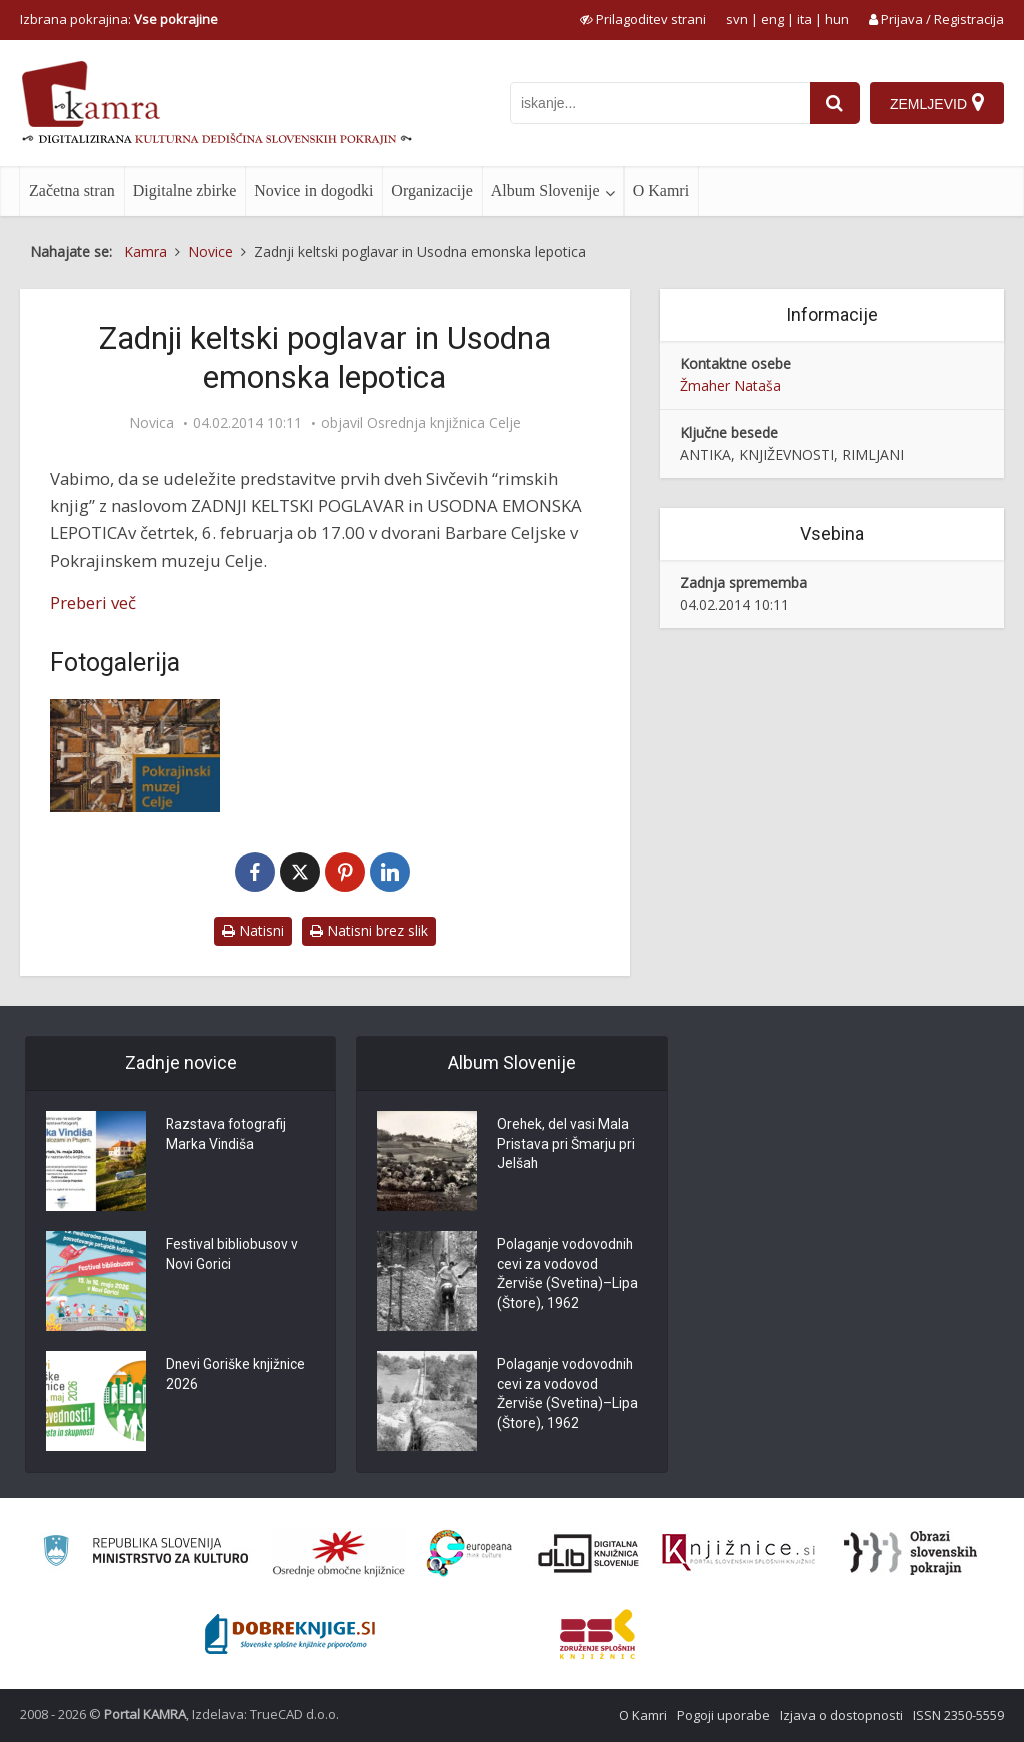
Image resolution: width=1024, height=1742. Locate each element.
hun (837, 19)
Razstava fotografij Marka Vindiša (227, 1136)
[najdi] (835, 103)
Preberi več (93, 602)
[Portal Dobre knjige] (290, 1634)
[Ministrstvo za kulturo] (145, 1553)
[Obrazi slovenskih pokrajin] (910, 1553)
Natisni (253, 930)
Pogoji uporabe (723, 1715)
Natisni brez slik (369, 930)
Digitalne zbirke (185, 190)
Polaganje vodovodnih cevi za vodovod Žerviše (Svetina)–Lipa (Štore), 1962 (568, 1276)
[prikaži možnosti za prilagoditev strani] (643, 19)
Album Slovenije (545, 190)
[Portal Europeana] (469, 1553)
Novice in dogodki (313, 190)
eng (772, 19)
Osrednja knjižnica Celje (444, 423)
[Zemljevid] (937, 103)
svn (737, 19)
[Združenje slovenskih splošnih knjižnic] (738, 1553)
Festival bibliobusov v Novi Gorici (232, 1256)
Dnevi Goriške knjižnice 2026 (237, 1376)
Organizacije (431, 190)
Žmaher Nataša (730, 385)
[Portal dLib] (589, 1553)
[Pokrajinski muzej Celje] (135, 755)
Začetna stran (72, 190)
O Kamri (661, 190)
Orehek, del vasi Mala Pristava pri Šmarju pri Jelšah (566, 1146)
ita (804, 19)
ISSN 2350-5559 (958, 1715)
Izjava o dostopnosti (841, 1715)
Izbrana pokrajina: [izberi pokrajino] (119, 19)
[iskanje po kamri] (660, 103)
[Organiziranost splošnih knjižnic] (339, 1553)
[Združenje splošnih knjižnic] (597, 1634)
